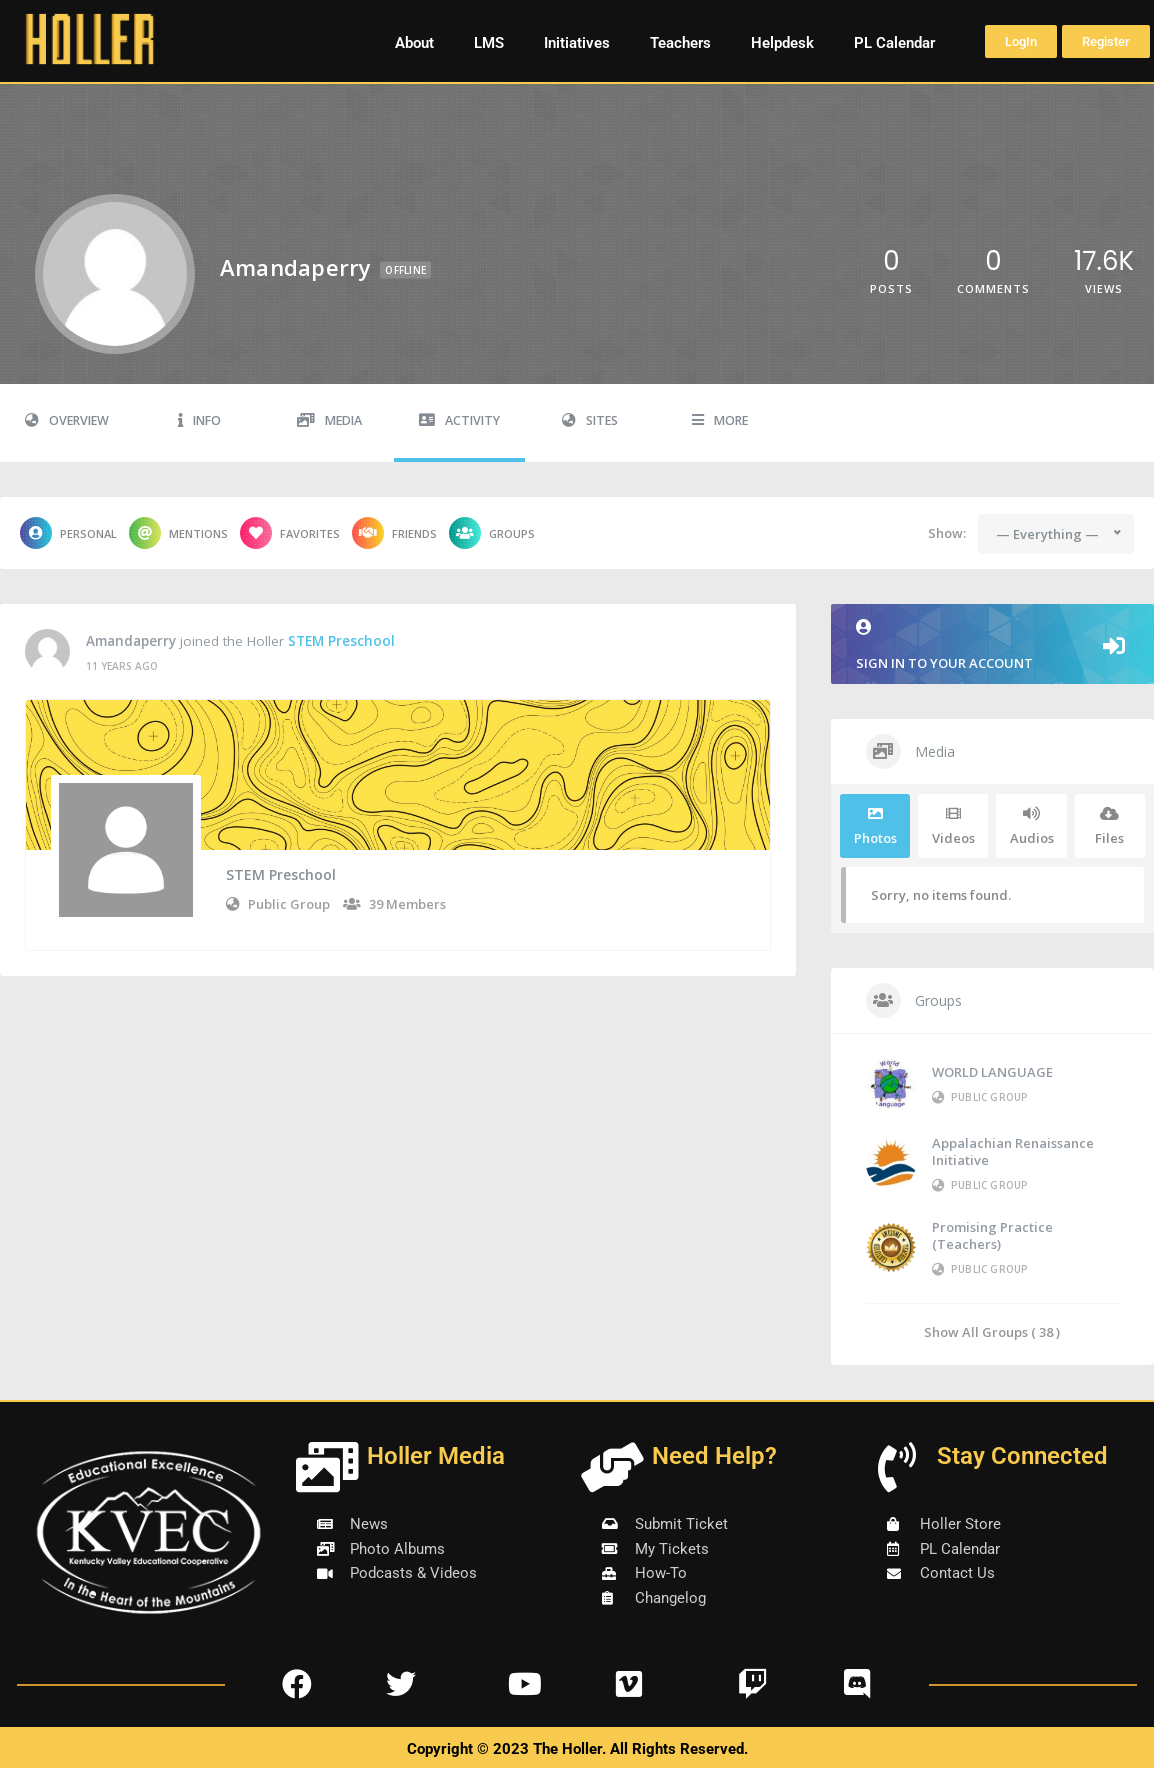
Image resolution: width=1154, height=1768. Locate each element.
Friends (394, 533)
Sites (590, 420)
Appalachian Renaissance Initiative (1013, 1151)
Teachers (680, 43)
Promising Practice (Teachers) (992, 1235)
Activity (459, 420)
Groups (492, 533)
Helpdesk (782, 43)
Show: (947, 533)
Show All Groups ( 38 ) (992, 1331)
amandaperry (131, 641)
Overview (67, 420)
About (414, 43)
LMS (489, 43)
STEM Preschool (341, 641)
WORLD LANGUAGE (992, 1072)
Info (199, 420)
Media (329, 420)
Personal (68, 533)
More (720, 420)
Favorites (290, 533)
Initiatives (577, 43)
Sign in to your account (992, 645)
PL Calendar (894, 43)
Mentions (178, 533)
